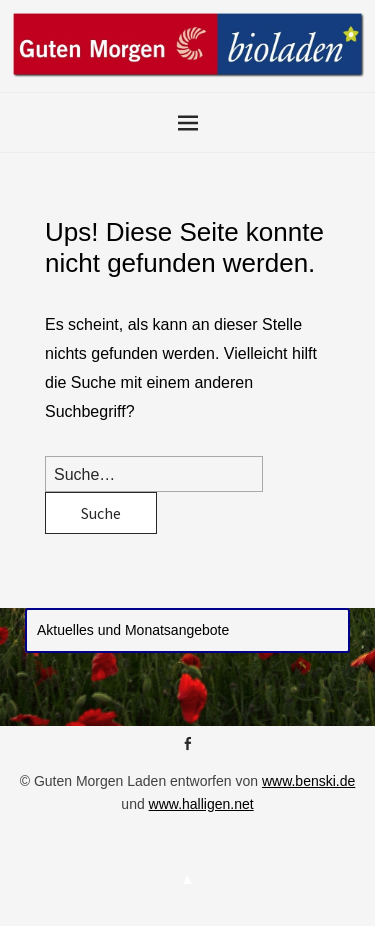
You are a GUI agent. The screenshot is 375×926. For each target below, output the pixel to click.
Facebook (188, 751)
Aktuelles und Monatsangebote (133, 630)
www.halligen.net (201, 804)
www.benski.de (308, 781)
